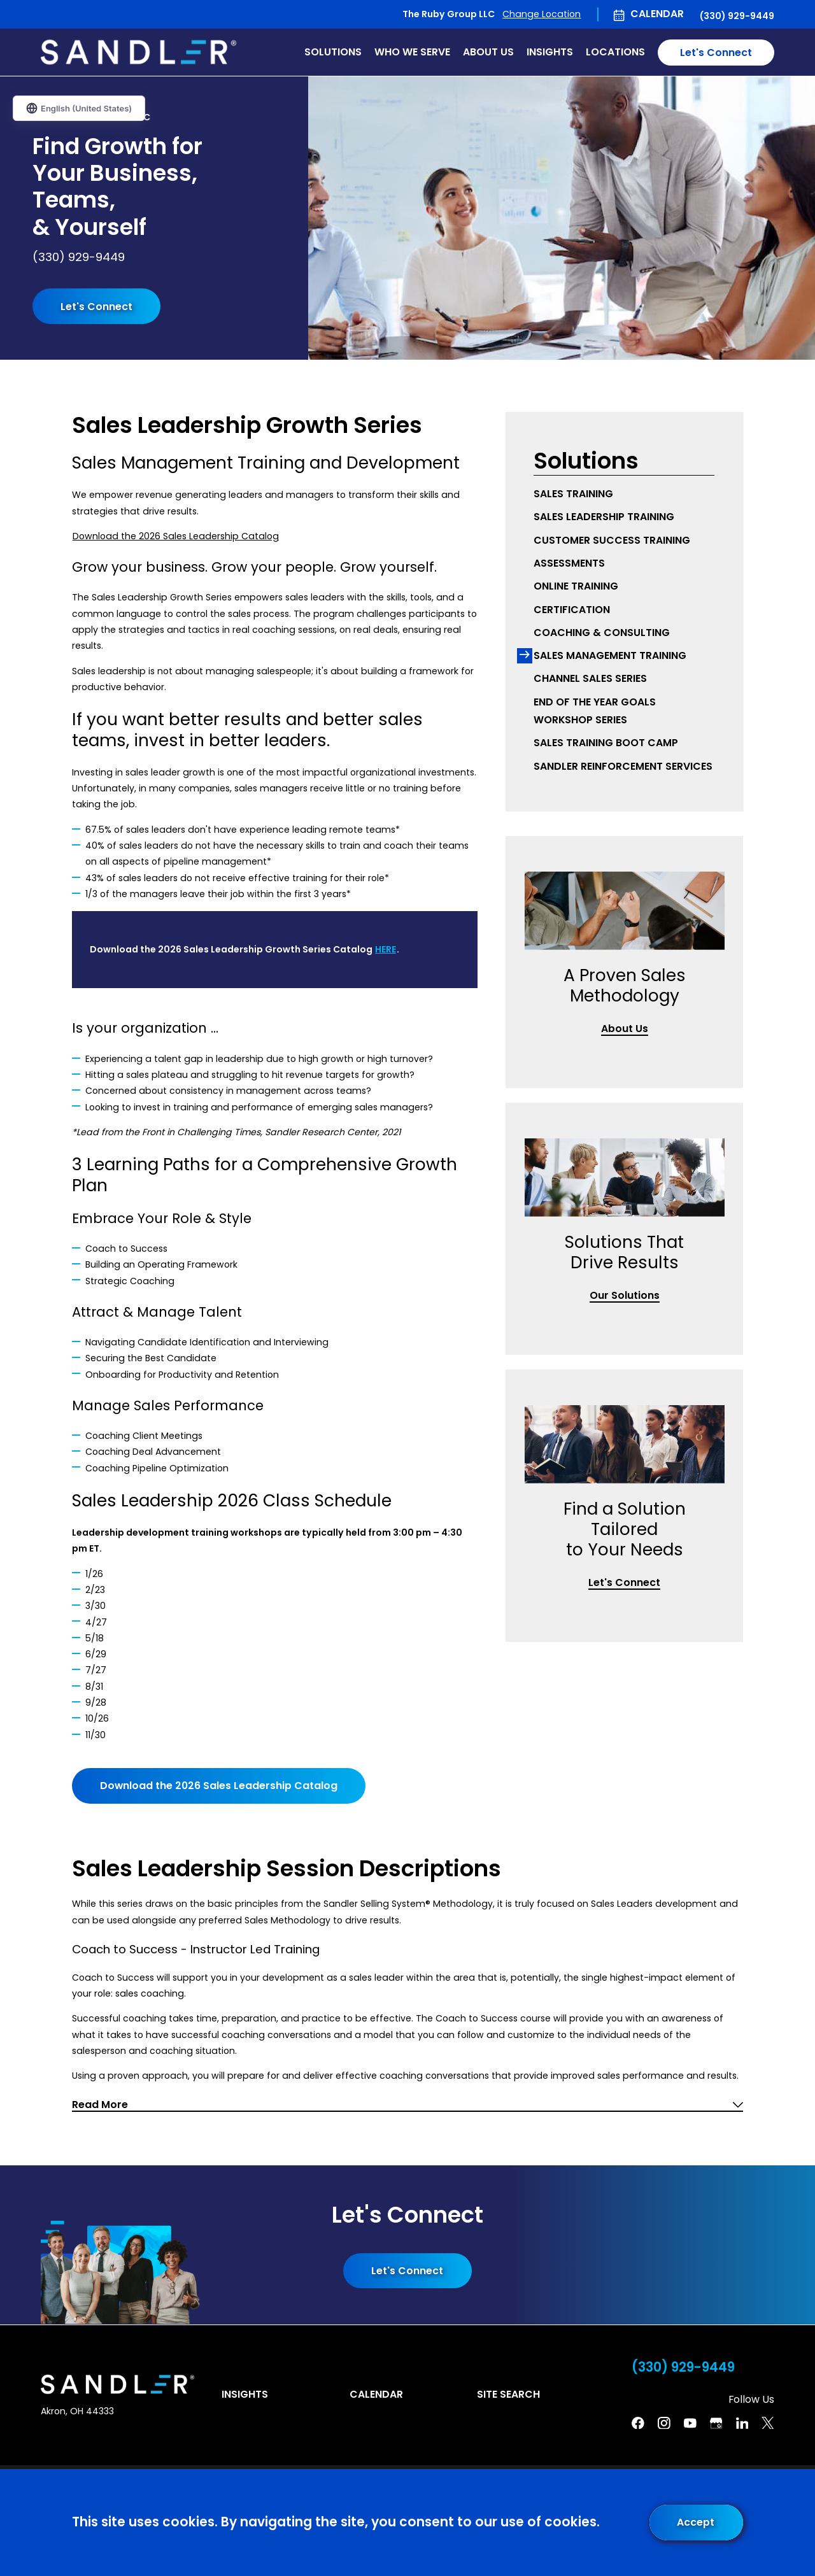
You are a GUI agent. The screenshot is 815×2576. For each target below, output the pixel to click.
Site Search (508, 2394)
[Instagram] (664, 2423)
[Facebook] (638, 2423)
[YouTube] (690, 2423)
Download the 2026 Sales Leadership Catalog (176, 536)
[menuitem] (624, 494)
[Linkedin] (742, 2423)
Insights (245, 2394)
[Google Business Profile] (716, 2423)
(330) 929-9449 (737, 15)
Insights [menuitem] (550, 52)
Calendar (657, 13)
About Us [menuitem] (488, 52)
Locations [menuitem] (615, 52)
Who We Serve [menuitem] (412, 52)
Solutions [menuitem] (333, 52)
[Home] (138, 52)
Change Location (541, 14)
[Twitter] (768, 2423)
